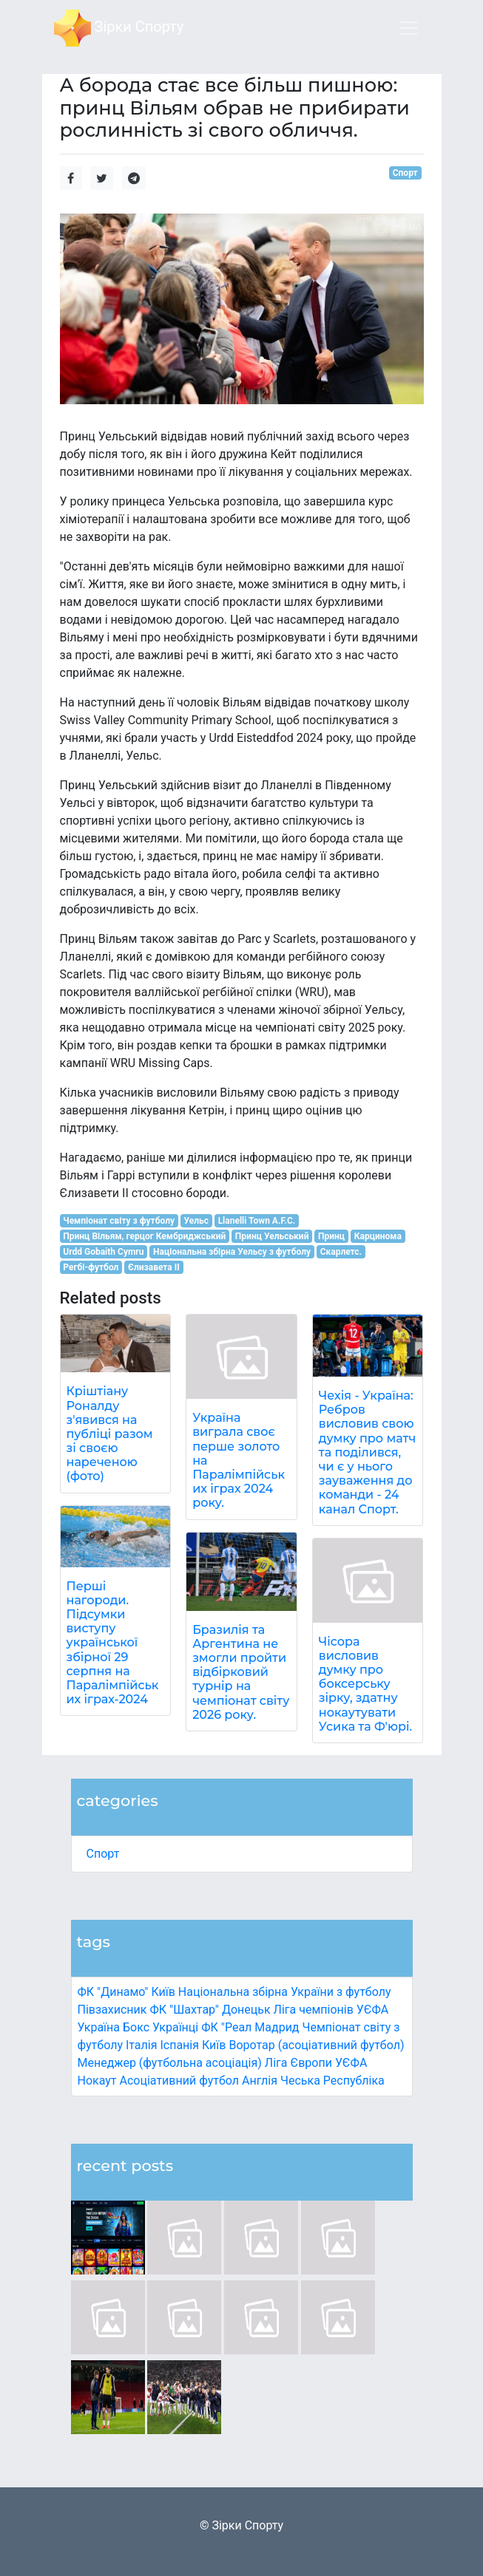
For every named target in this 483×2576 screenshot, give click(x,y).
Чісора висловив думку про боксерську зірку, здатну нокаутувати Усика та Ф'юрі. (365, 1684)
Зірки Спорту (119, 28)
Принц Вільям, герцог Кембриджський (144, 1236)
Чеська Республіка (332, 2081)
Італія (142, 2045)
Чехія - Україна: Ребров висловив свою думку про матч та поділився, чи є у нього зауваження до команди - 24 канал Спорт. (367, 1452)
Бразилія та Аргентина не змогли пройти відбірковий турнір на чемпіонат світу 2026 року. (240, 1672)
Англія (259, 2081)
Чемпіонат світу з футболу (119, 1221)
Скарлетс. (341, 1252)
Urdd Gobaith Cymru (103, 1252)
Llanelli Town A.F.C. (257, 1221)
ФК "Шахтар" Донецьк (209, 2010)
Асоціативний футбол (180, 2081)
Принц (331, 1236)
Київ (214, 2045)
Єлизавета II (154, 1267)
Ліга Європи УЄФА (316, 2063)
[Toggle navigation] (409, 28)
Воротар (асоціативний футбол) (316, 2045)
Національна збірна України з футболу (284, 1992)
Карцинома (378, 1236)
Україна (99, 2027)
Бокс (136, 2027)
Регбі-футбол (90, 1267)
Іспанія (179, 2045)
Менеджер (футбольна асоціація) (170, 2063)
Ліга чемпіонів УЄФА (331, 2010)
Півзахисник (112, 2010)
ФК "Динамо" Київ (126, 1992)
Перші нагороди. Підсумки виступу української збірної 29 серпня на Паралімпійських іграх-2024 (113, 1643)
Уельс (196, 1221)
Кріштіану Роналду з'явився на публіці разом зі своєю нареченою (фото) (110, 1433)
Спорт (103, 1854)
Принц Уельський (272, 1236)
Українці (175, 2027)
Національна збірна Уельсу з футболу (232, 1252)
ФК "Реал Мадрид (250, 2027)
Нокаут (97, 2081)
